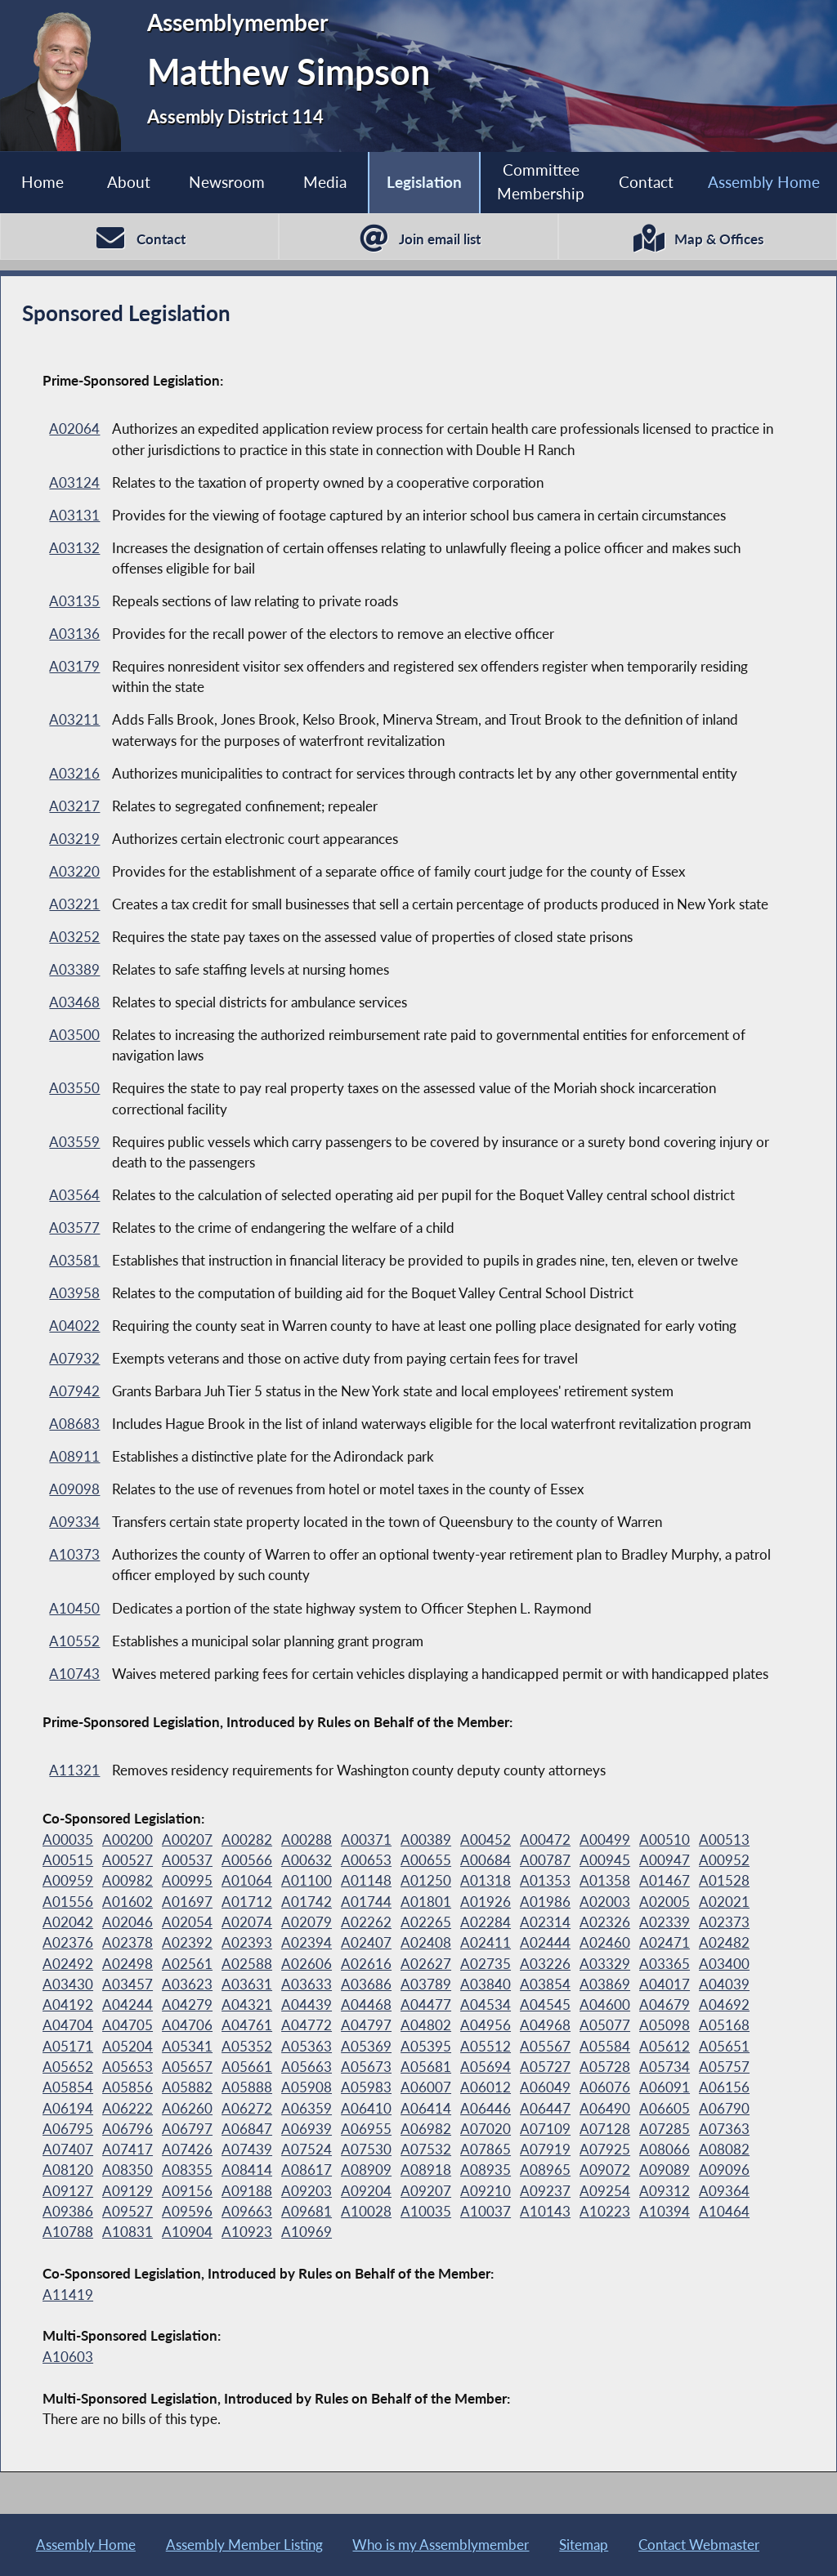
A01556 (68, 1901)
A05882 (187, 2087)
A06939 (306, 2128)
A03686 (366, 1984)
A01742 (306, 1901)
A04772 (306, 2025)
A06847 (247, 2128)
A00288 (306, 1839)
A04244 (127, 2004)
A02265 (426, 1922)
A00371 (366, 1839)
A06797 (187, 2128)
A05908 (306, 2087)
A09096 (724, 2169)
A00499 (605, 1839)
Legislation (424, 181)
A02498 (127, 1963)
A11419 (68, 2294)
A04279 (187, 2004)
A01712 (247, 1901)
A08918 (426, 2169)
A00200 (127, 1839)
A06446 (485, 2108)
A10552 (74, 1641)
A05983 (366, 2087)
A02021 (724, 1901)
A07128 (605, 2128)
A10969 (306, 2231)
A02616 (366, 1963)
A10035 (426, 2211)
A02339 (664, 1922)
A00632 (306, 1859)
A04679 (664, 2004)
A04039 (724, 1984)
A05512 (485, 2046)
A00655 (426, 1859)
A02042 (68, 1922)
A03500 (74, 1034)
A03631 (247, 1984)
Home (42, 181)
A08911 (74, 1456)
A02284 (485, 1922)
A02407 (366, 1942)
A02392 (187, 1942)
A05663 (306, 2066)
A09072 (605, 2169)
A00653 (366, 1859)
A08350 (127, 2169)
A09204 (366, 2190)
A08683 (74, 1423)
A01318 (485, 1880)
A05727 (545, 2066)
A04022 (74, 1325)
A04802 (426, 2025)
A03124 (74, 482)
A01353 (545, 1880)
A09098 (74, 1489)
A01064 (247, 1880)
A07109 (545, 2128)
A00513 (724, 1839)
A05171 (68, 2046)
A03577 (74, 1227)
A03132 (74, 547)
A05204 (127, 2046)
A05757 (724, 2066)
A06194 (68, 2108)
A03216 (74, 773)
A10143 (545, 2211)
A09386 (68, 2211)
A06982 (426, 2128)
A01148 (366, 1880)
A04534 (485, 2004)
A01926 (485, 1901)
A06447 (545, 2108)
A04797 (366, 2025)
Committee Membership (540, 181)
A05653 (127, 2066)
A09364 (724, 2190)
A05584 (605, 2046)
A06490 (605, 2108)
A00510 (664, 1839)
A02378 (127, 1942)
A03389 (74, 969)
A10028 (366, 2211)
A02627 (426, 1963)
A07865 (485, 2149)
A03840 (485, 1984)
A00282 (247, 1839)
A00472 (545, 1839)
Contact (646, 181)
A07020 (485, 2128)
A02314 (545, 1922)
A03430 (68, 1984)
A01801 (426, 1901)
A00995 (187, 1880)
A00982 (127, 1880)
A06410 (366, 2108)
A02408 (426, 1942)
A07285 (664, 2128)
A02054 (187, 1922)
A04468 (366, 2004)
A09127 (68, 2190)
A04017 (664, 1984)
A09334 (74, 1521)
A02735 (485, 1963)
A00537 (187, 1859)
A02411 (485, 1942)
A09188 (247, 2190)
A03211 (74, 719)
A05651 (724, 2046)
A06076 (605, 2087)
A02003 (605, 1901)
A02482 (724, 1942)
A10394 (664, 2211)
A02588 (247, 1963)
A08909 (366, 2169)
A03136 (74, 633)
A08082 (724, 2149)
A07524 (306, 2149)
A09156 (187, 2190)
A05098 (664, 2025)
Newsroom (227, 181)
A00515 (68, 1859)
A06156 (724, 2087)
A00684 (485, 1859)
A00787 (545, 1859)
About (128, 181)
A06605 (664, 2108)
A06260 (187, 2108)
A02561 (187, 1963)
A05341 (187, 2046)
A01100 (306, 1880)
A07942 (74, 1391)
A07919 (545, 2149)
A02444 (545, 1942)
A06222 (127, 2108)
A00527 (127, 1859)
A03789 (426, 1984)
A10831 (127, 2231)
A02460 (605, 1942)
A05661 (247, 2066)
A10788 (68, 2231)
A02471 (664, 1942)
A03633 (306, 1984)
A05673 (366, 2066)
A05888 (247, 2087)
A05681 (426, 2066)
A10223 (605, 2211)
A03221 (74, 904)
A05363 (306, 2046)
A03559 (74, 1141)
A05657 (187, 2066)
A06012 (485, 2087)
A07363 (724, 2128)
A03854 (545, 1984)
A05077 (605, 2025)
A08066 (664, 2149)
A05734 (664, 2066)
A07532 (426, 2149)
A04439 (306, 2004)
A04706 (187, 2025)
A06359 (306, 2108)
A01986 (545, 1901)
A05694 (485, 2066)
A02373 (724, 1922)
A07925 (605, 2149)
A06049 (545, 2087)
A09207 (426, 2190)
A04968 (545, 2025)
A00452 (485, 1839)
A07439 (247, 2149)
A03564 (74, 1194)
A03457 (127, 1984)
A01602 (127, 1901)
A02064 (74, 428)
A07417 (127, 2149)
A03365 (664, 1963)
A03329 (605, 1963)
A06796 (127, 2128)
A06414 (426, 2108)
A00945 (605, 1859)
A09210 (485, 2190)
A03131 (74, 515)
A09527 (127, 2211)
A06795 (68, 2128)
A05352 (247, 2046)
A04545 (545, 2004)
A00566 (247, 1859)
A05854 (68, 2087)
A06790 (724, 2108)
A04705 (127, 2025)
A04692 (724, 2004)
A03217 (74, 806)
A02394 (306, 1942)
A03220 (74, 871)
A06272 (247, 2108)
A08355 (187, 2169)
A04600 (605, 2004)
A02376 (68, 1942)
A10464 (724, 2211)
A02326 (605, 1922)
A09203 (306, 2190)
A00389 (426, 1839)
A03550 (74, 1087)
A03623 (187, 1984)
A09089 (664, 2169)
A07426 (187, 2149)
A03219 (74, 838)
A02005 (664, 1901)
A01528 (724, 1880)
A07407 (68, 2149)
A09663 (247, 2211)
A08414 (247, 2169)
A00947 (664, 1859)
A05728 (605, 2066)
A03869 (605, 1984)
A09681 (306, 2211)
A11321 (74, 1770)
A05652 (68, 2066)
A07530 (366, 2149)
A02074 (247, 1922)
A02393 (247, 1942)
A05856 (127, 2087)
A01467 (664, 1880)
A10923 (247, 2231)
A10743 (74, 1673)
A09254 (605, 2190)
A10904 (187, 2231)
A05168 (724, 2025)
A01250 (426, 1880)
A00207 (187, 1839)
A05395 (426, 2046)
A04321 (247, 2004)
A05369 (366, 2046)
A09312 (664, 2190)
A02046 (127, 1922)
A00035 (68, 1839)
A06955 (366, 2128)
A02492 (68, 1963)
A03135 (74, 600)
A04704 (68, 2025)
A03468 (74, 1002)
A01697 (187, 1901)
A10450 (74, 1608)
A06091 (664, 2087)
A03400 (724, 1963)
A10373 (74, 1554)
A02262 (366, 1922)
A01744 (366, 1901)
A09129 (127, 2190)
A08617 (306, 2169)
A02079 (306, 1922)
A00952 (724, 1859)
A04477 (426, 2004)
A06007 (426, 2087)
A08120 (68, 2169)
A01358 (605, 1880)
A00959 (68, 1880)
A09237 (545, 2190)
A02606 (306, 1963)
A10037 (485, 2211)
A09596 (187, 2211)
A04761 (247, 2025)
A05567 (545, 2046)
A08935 (485, 2169)
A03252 (74, 936)
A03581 (74, 1260)
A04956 (485, 2025)
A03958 (74, 1292)
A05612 (664, 2046)
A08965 (545, 2169)
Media (325, 181)
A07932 (74, 1358)
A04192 (68, 2004)
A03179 (74, 666)
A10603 (68, 2356)
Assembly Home (764, 181)
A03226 (545, 1963)
